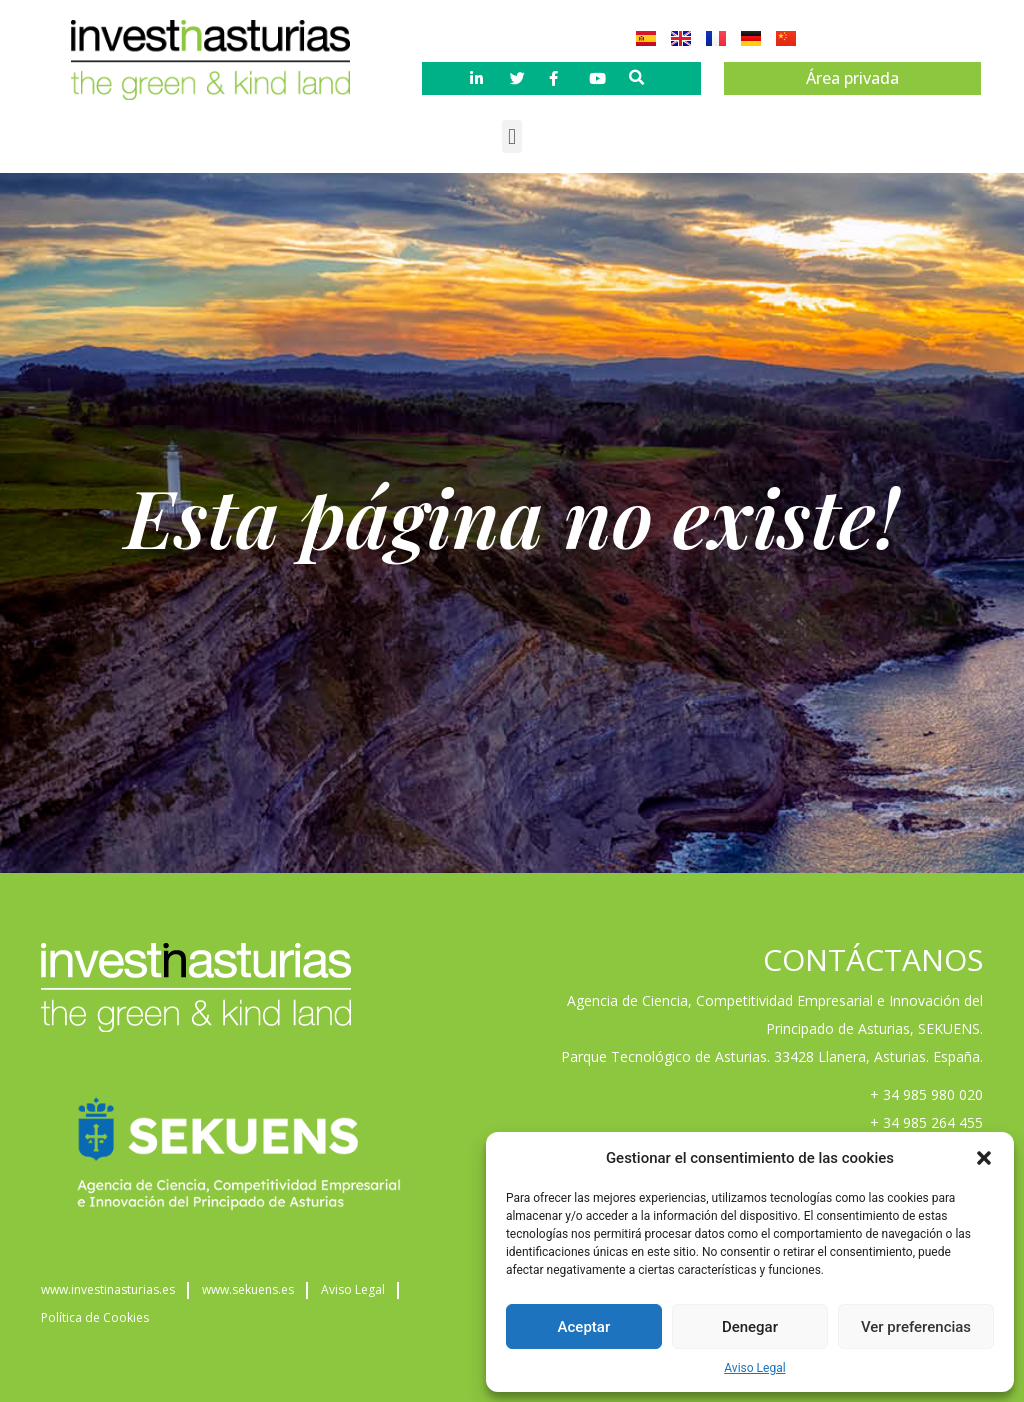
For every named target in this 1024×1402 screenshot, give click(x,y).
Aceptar (584, 1327)
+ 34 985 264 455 (926, 1122)
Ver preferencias (916, 1327)
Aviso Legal (754, 1368)
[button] (984, 1158)
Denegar (750, 1327)
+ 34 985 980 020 (926, 1094)
